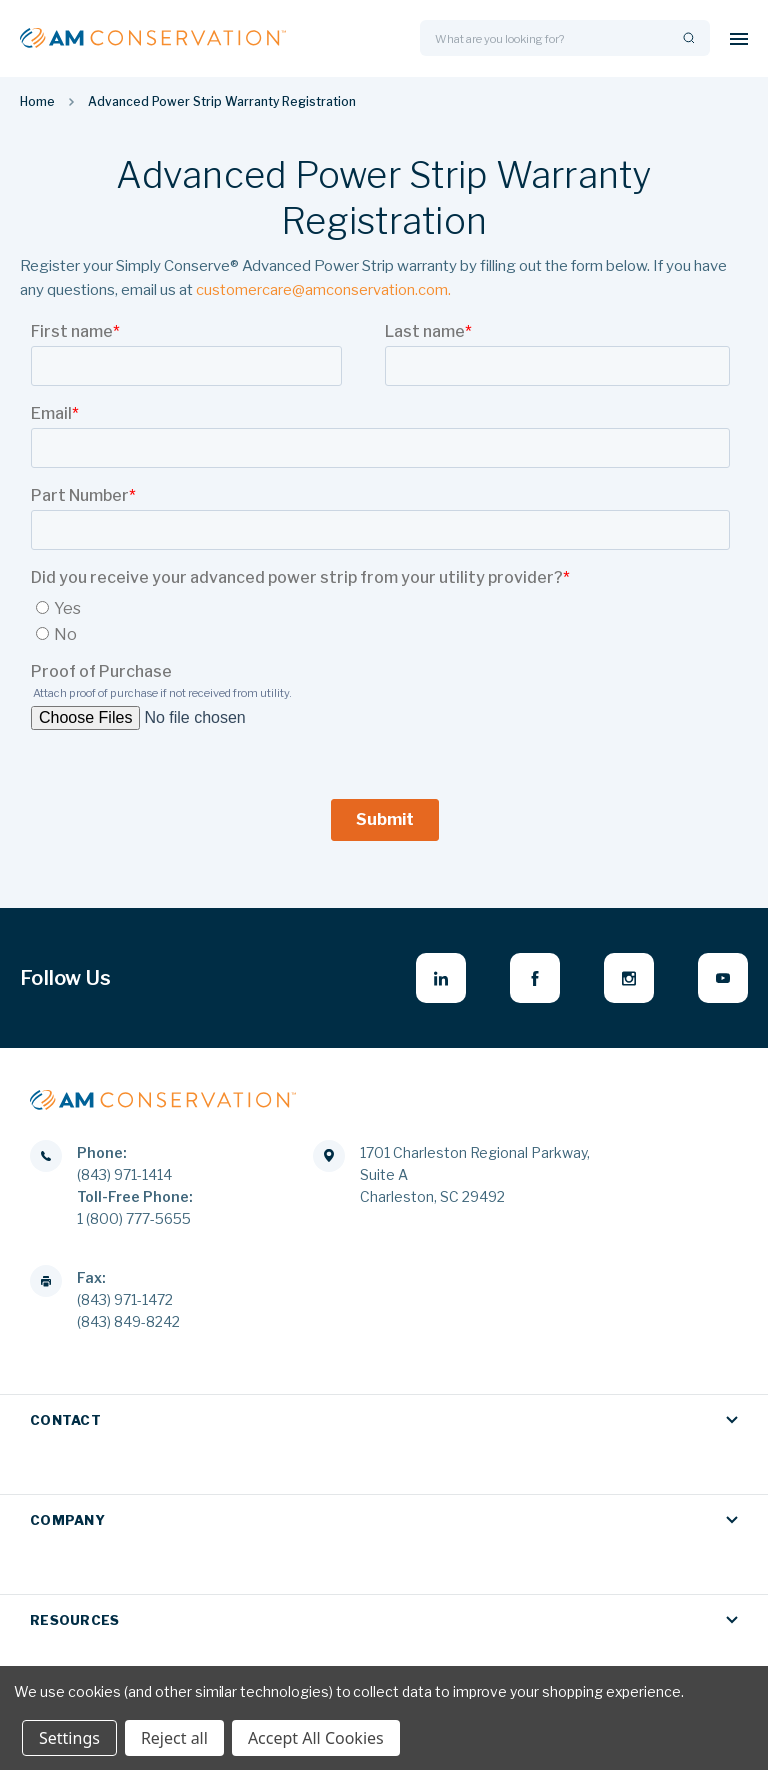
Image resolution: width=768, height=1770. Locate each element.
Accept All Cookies (316, 1738)
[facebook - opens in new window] (535, 978)
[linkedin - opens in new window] (441, 978)
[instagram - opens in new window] (629, 978)
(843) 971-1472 (125, 1298)
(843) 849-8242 (128, 1320)
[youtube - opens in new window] (723, 978)
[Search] (687, 38)
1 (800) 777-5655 (134, 1217)
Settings (69, 1738)
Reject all (174, 1738)
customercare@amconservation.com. (323, 290)
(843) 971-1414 (124, 1173)
